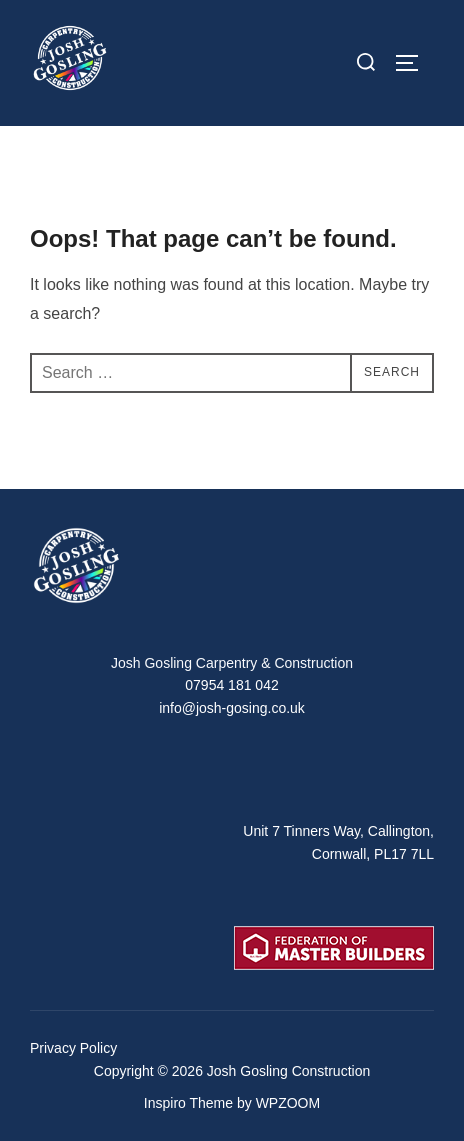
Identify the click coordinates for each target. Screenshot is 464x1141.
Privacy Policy (73, 1048)
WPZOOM (288, 1103)
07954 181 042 (231, 685)
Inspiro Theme (188, 1103)
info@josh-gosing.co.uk (232, 708)
